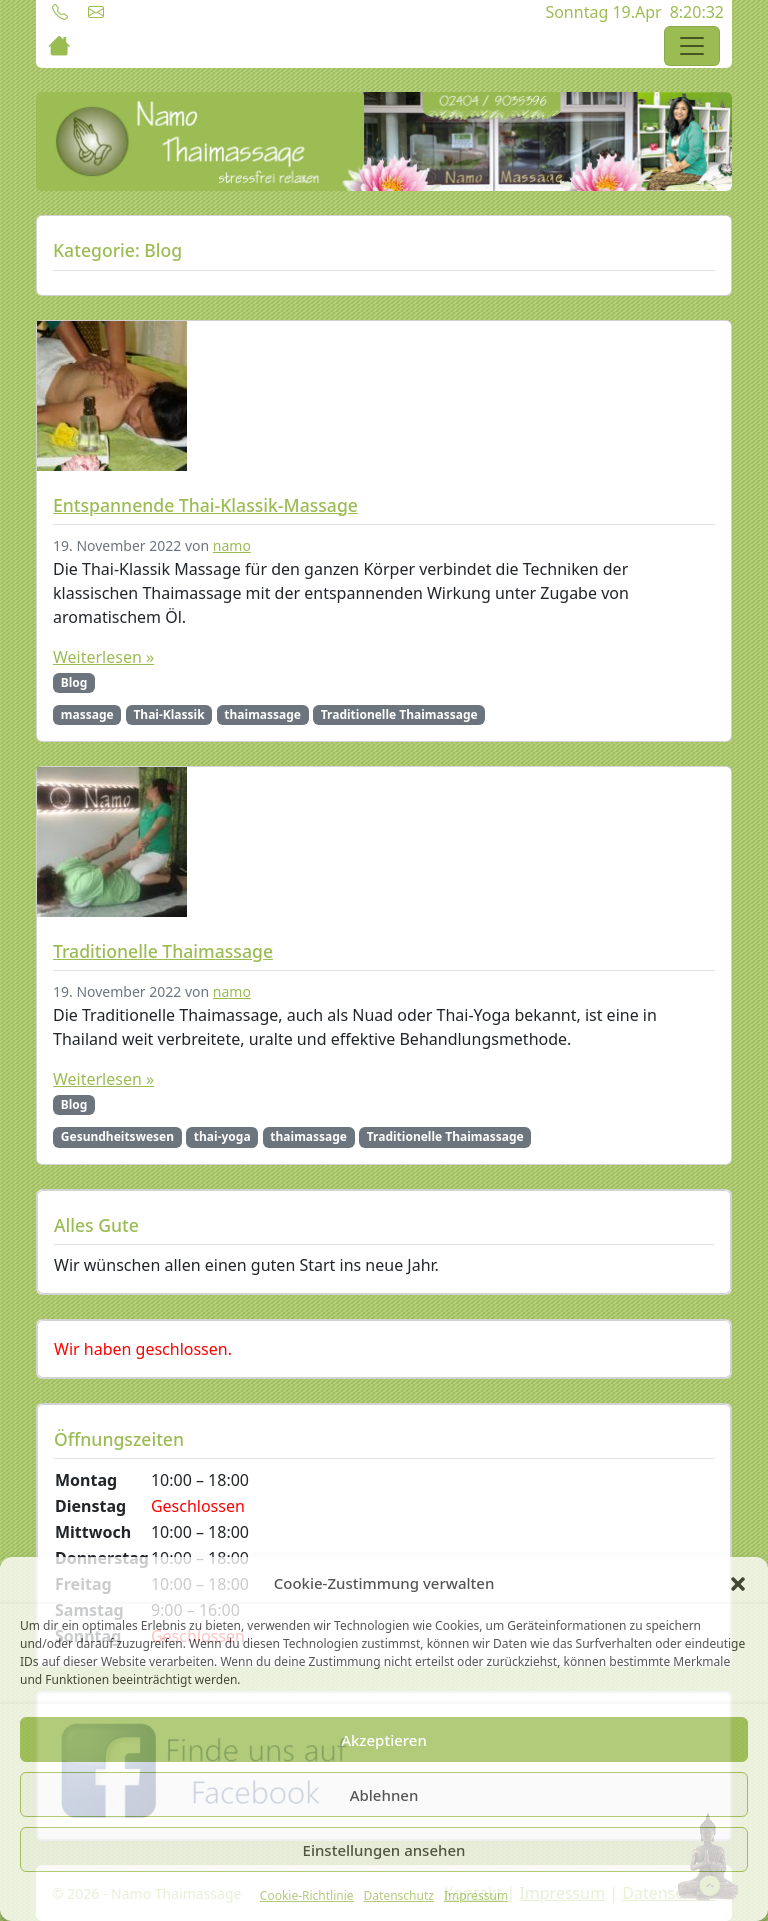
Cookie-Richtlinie (307, 1895)
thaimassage (262, 714)
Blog (74, 682)
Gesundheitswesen (117, 1136)
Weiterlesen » (103, 657)
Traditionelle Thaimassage (399, 714)
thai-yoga (222, 1136)
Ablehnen (384, 1795)
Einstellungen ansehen (384, 1850)
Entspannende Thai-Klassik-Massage (205, 505)
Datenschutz (399, 1895)
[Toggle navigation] (692, 46)
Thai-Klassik (168, 714)
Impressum (476, 1895)
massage (87, 714)
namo (232, 545)
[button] (738, 1583)
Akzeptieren (384, 1740)
